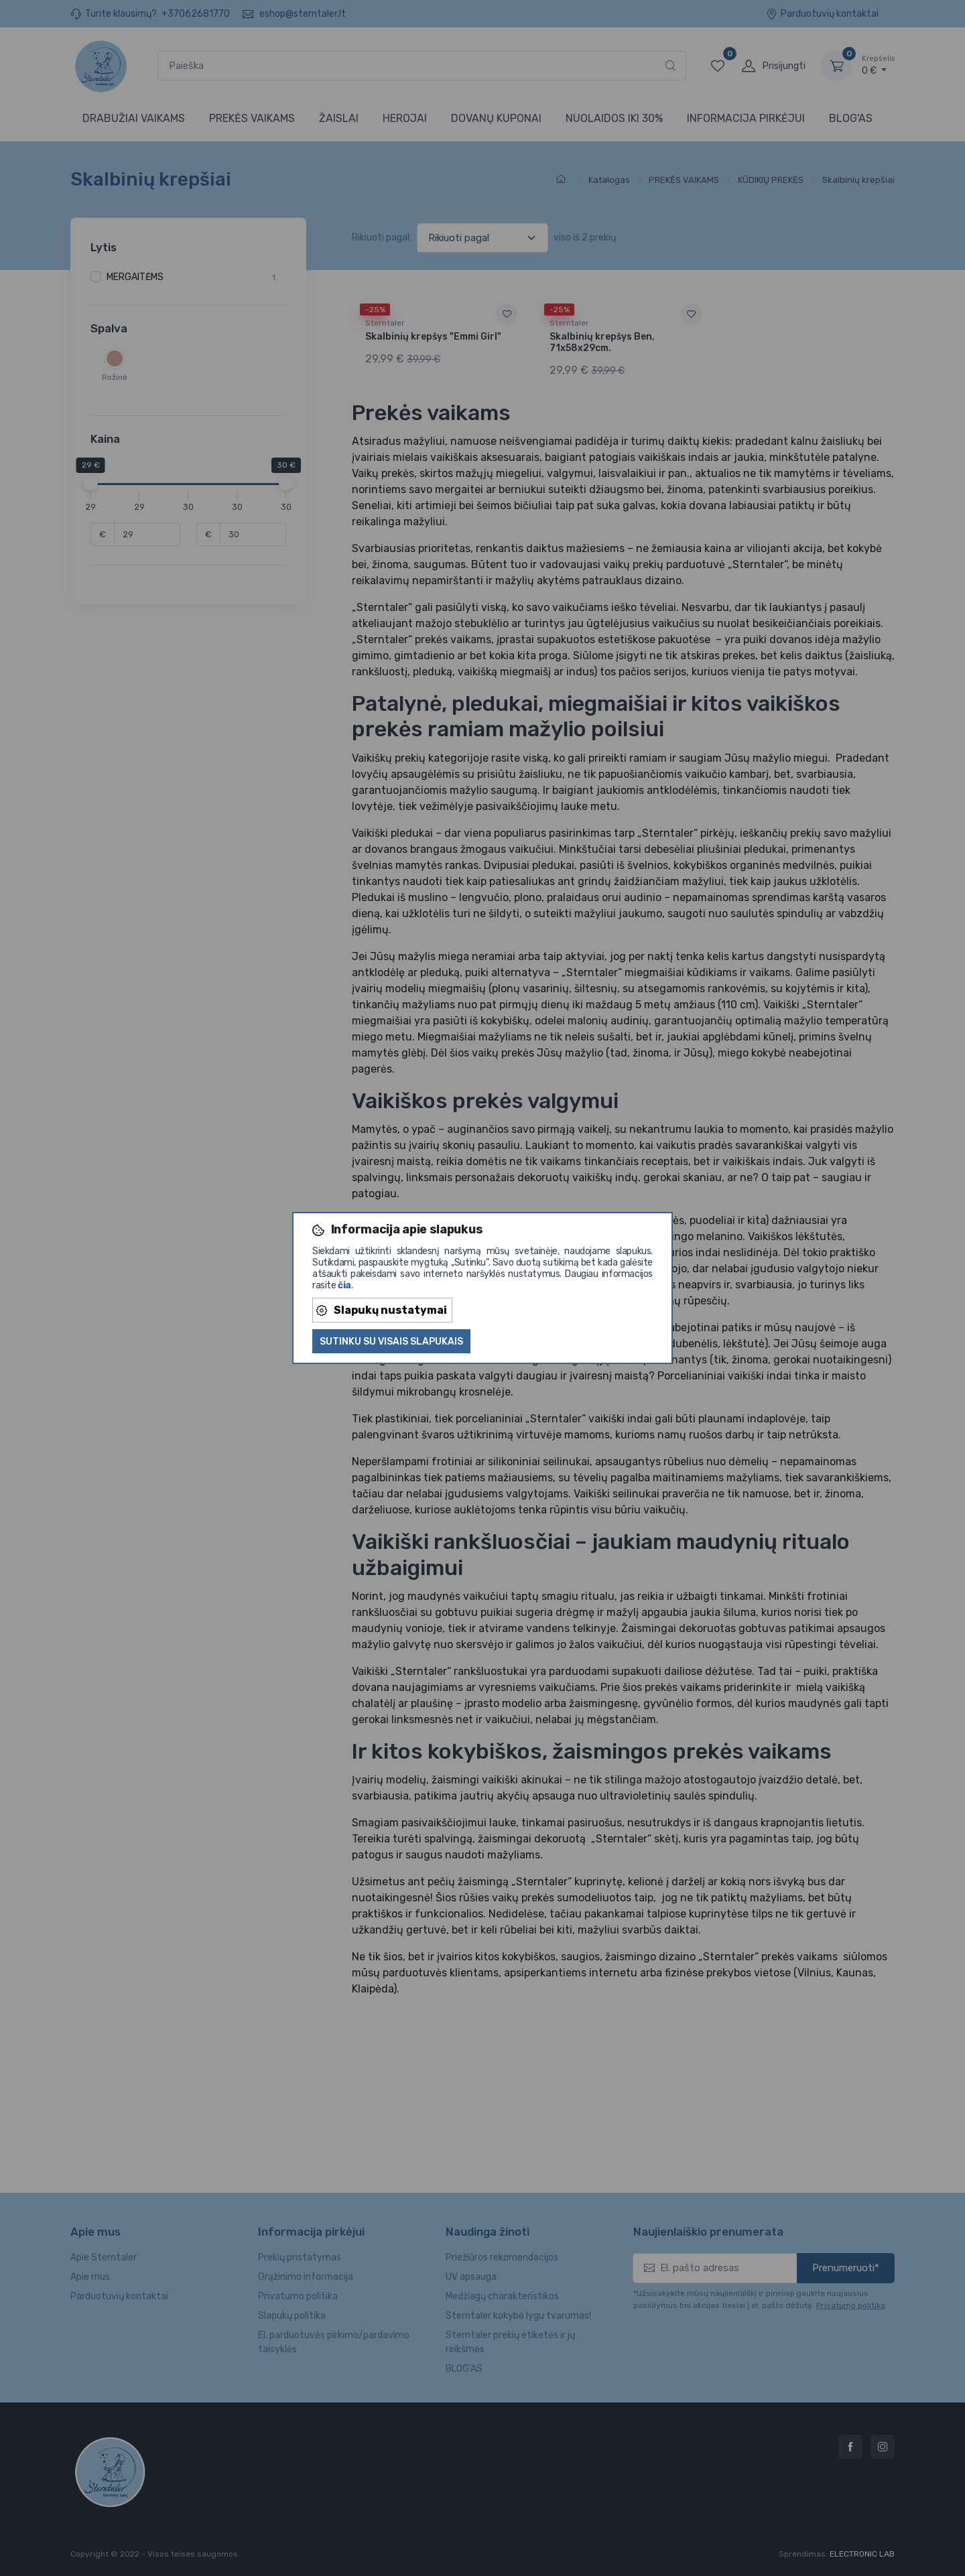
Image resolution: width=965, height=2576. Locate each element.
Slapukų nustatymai (381, 1310)
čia (344, 1285)
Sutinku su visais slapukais (391, 1341)
